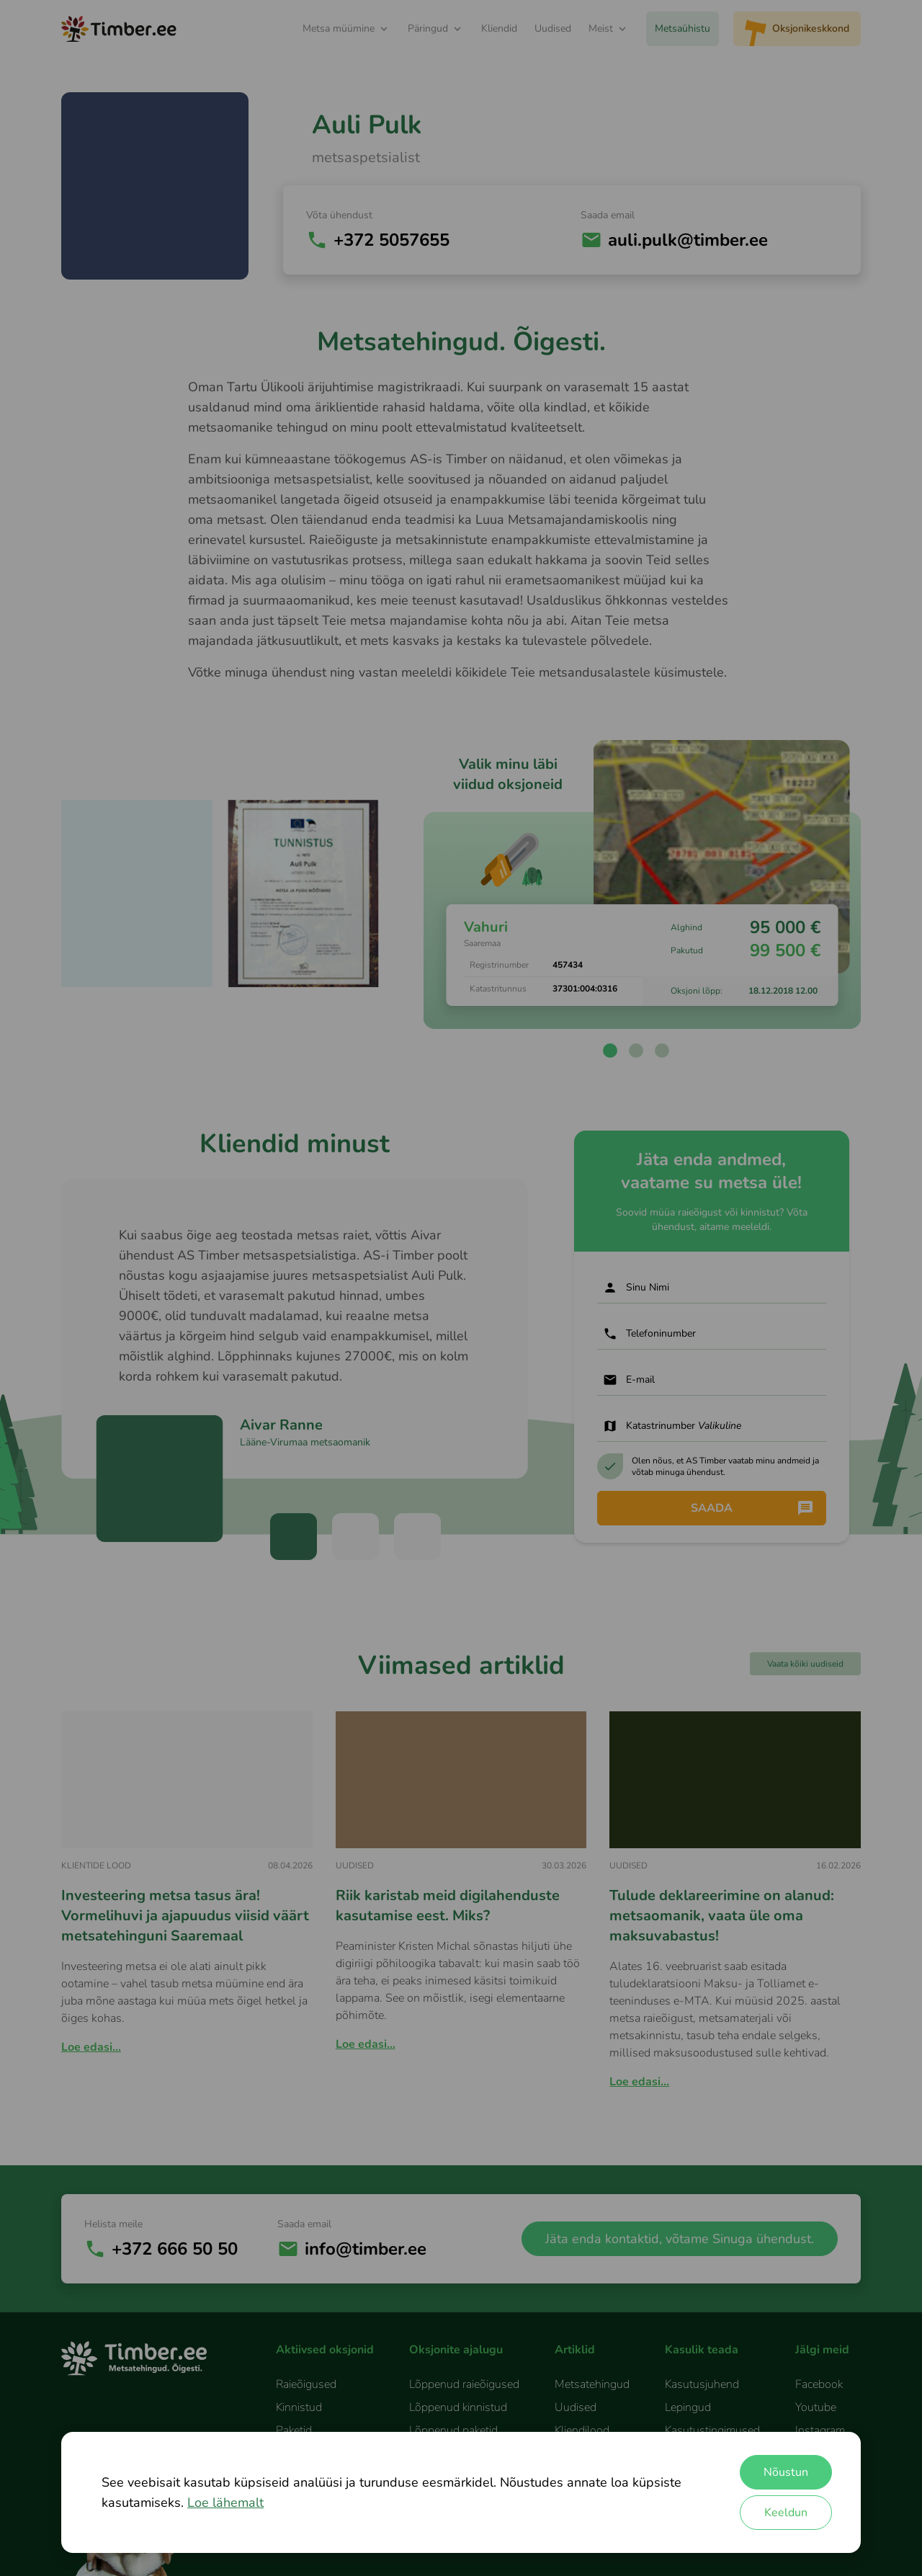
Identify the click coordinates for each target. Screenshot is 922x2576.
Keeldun (785, 2513)
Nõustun (786, 2472)
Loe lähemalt (225, 2502)
